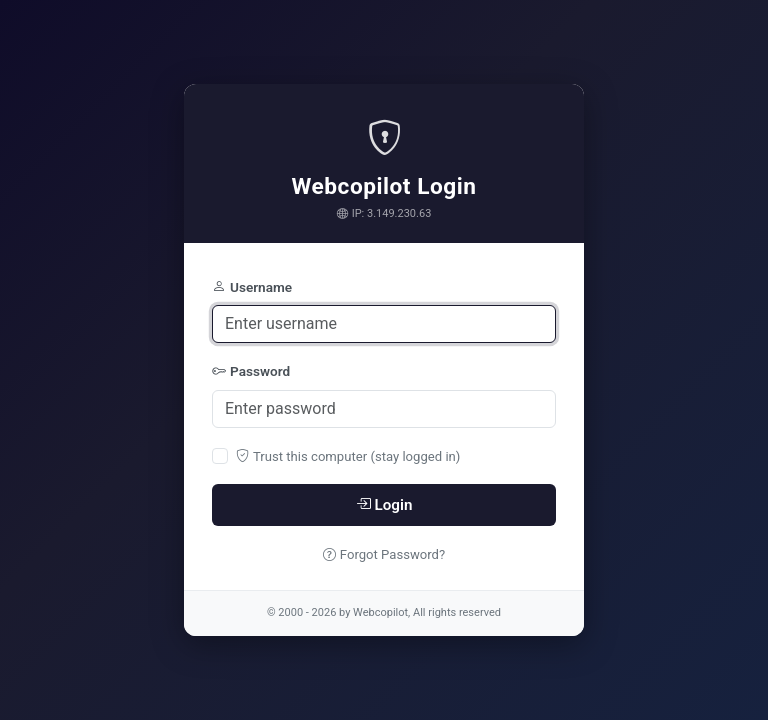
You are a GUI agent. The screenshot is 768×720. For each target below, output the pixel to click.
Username (252, 287)
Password (251, 371)
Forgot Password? (384, 554)
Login (384, 505)
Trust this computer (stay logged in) (348, 456)
